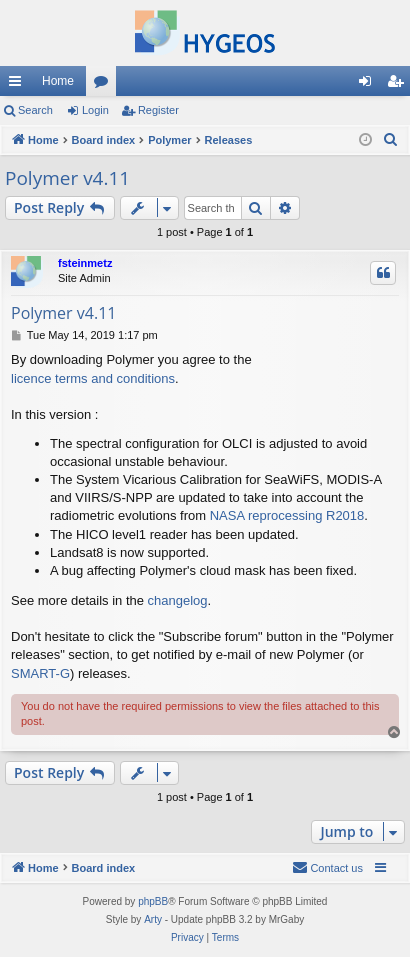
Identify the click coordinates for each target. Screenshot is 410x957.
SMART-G (40, 673)
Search (35, 110)
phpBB (153, 901)
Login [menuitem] (369, 85)
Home (58, 81)
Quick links (19, 85)
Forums (105, 85)
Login (95, 110)
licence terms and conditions (93, 378)
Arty (153, 919)
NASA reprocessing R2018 (287, 515)
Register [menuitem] (399, 85)
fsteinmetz (85, 263)
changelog (178, 600)
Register (158, 110)
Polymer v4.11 (67, 178)
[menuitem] (391, 140)
